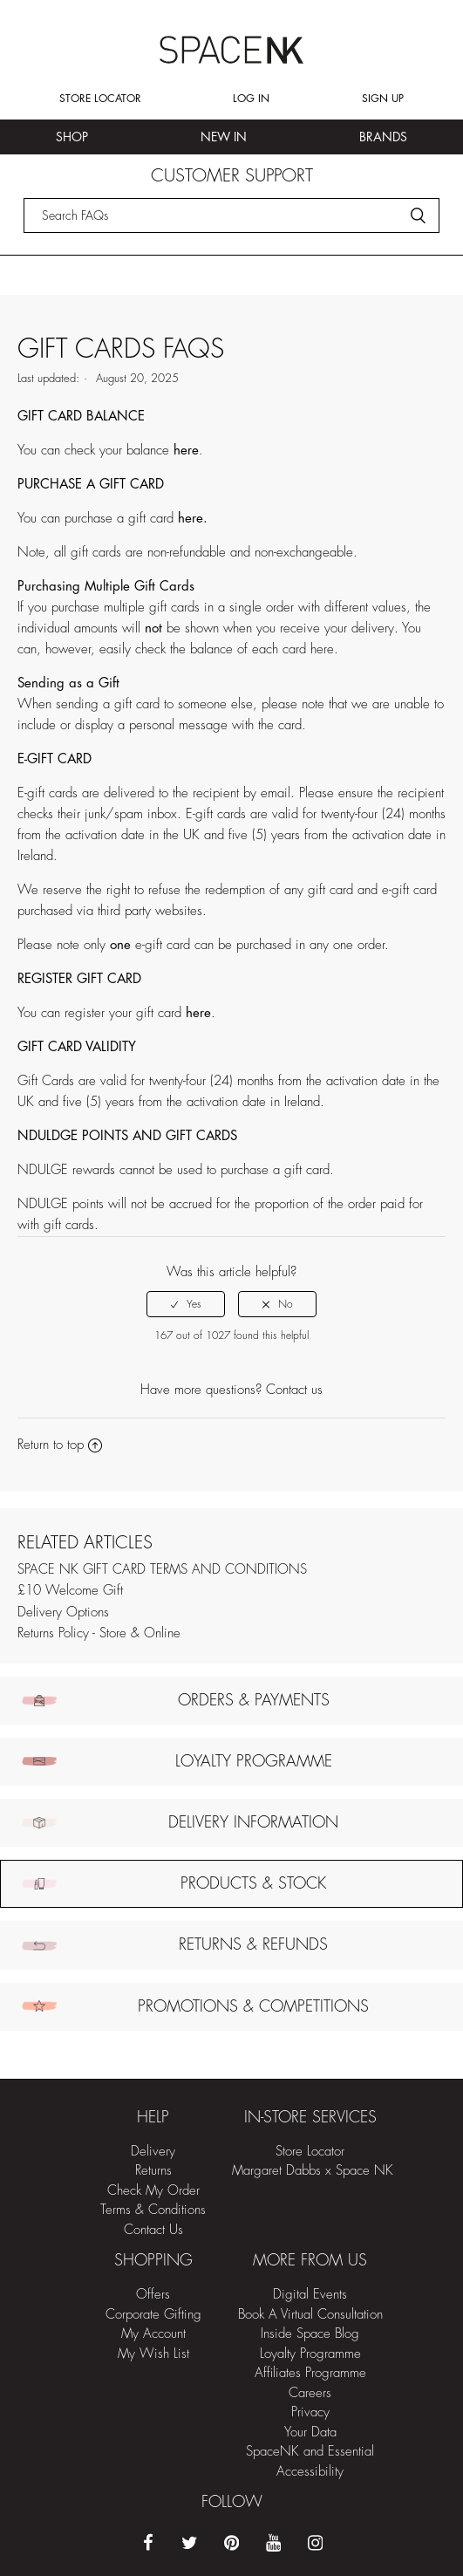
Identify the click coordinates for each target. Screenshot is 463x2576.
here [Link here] (322, 649)
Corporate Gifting (153, 2314)
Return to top (59, 1445)
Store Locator (100, 98)
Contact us (294, 1390)
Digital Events (310, 2294)
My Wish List (153, 2354)
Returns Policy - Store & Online (98, 1633)
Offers (153, 2294)
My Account (153, 2333)
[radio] (185, 1304)
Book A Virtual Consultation (310, 2314)
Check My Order (153, 2190)
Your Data (310, 2432)
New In (224, 137)
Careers (310, 2393)
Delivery (153, 2151)
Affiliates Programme (310, 2373)
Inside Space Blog (310, 2333)
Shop (72, 137)
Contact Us (153, 2230)
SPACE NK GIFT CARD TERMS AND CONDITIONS (162, 1569)
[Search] (232, 215)
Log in (251, 98)
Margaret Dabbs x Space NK (312, 2170)
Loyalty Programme (310, 2354)
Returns (153, 2170)
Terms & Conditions (153, 2210)
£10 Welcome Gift (70, 1590)
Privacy (310, 2412)
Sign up (383, 98)
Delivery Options (63, 1612)
